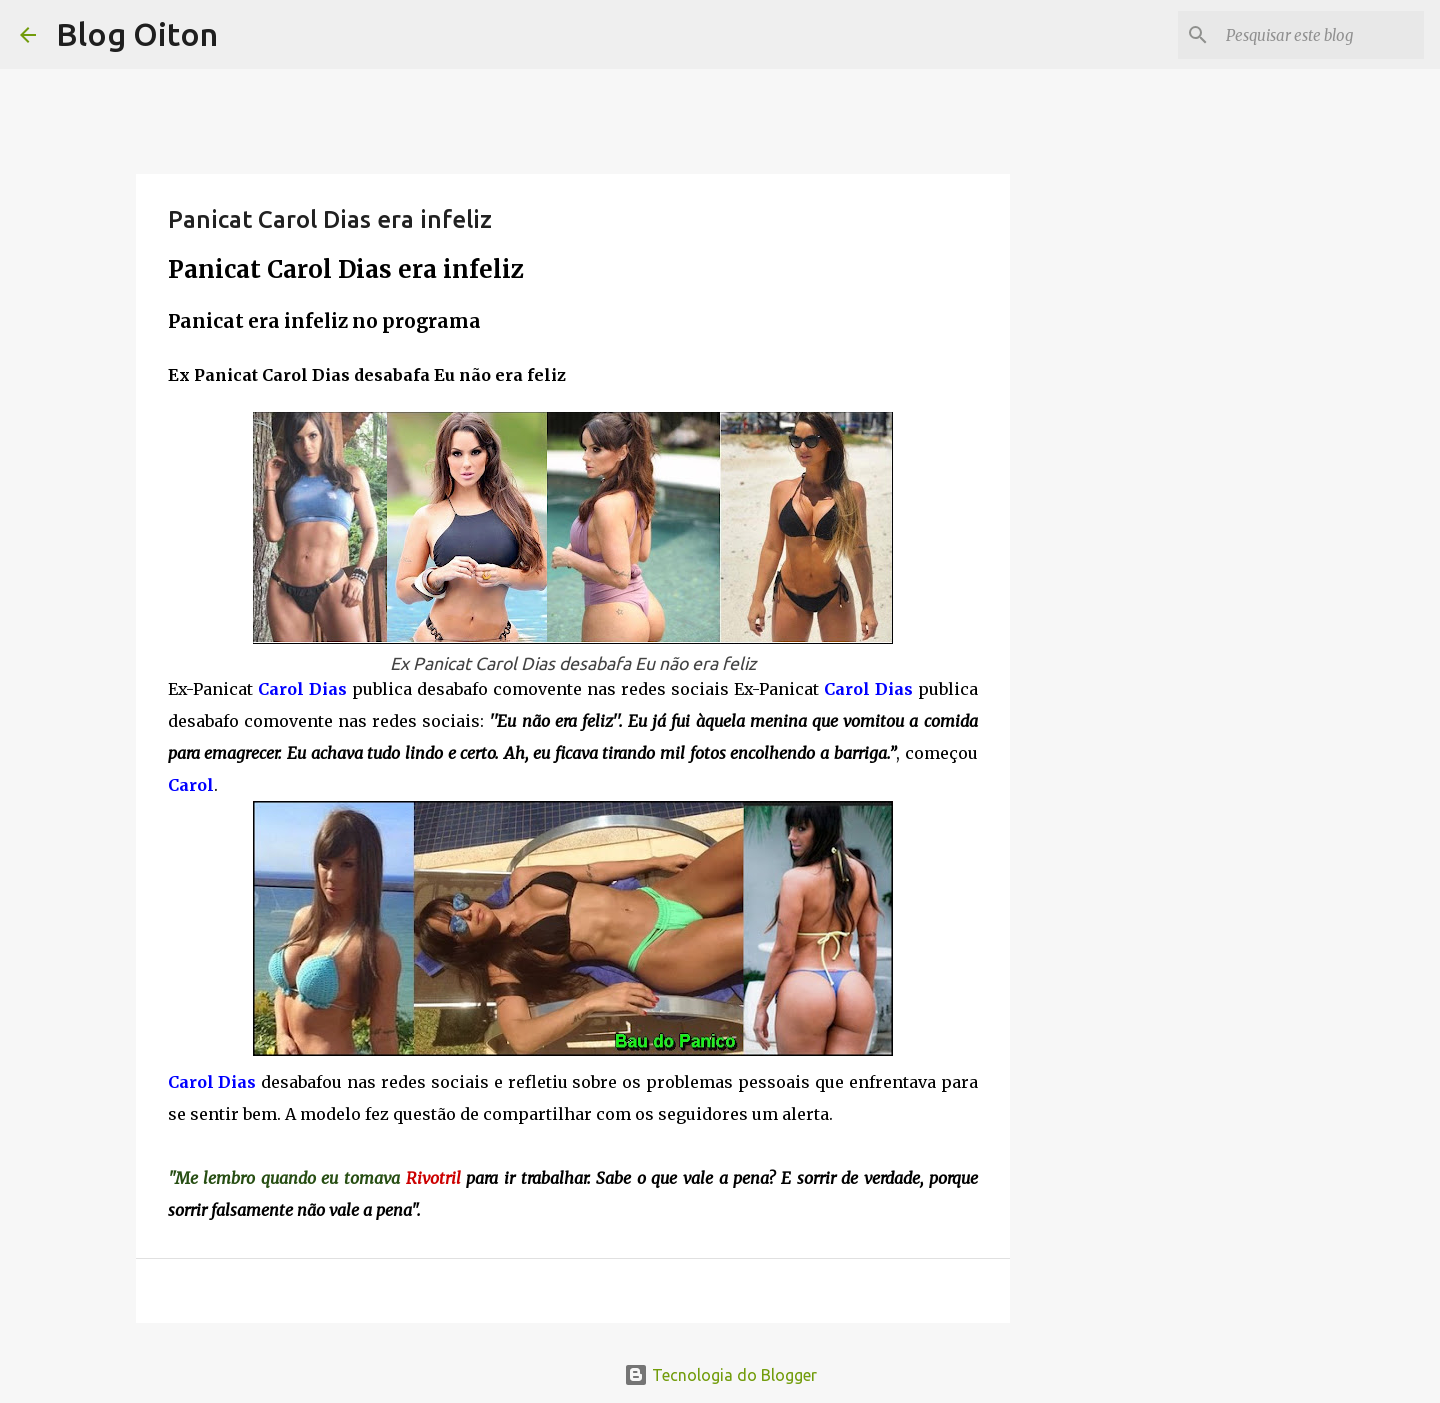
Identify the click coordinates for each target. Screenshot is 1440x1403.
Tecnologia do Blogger (720, 1375)
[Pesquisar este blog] (1319, 35)
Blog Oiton (137, 34)
